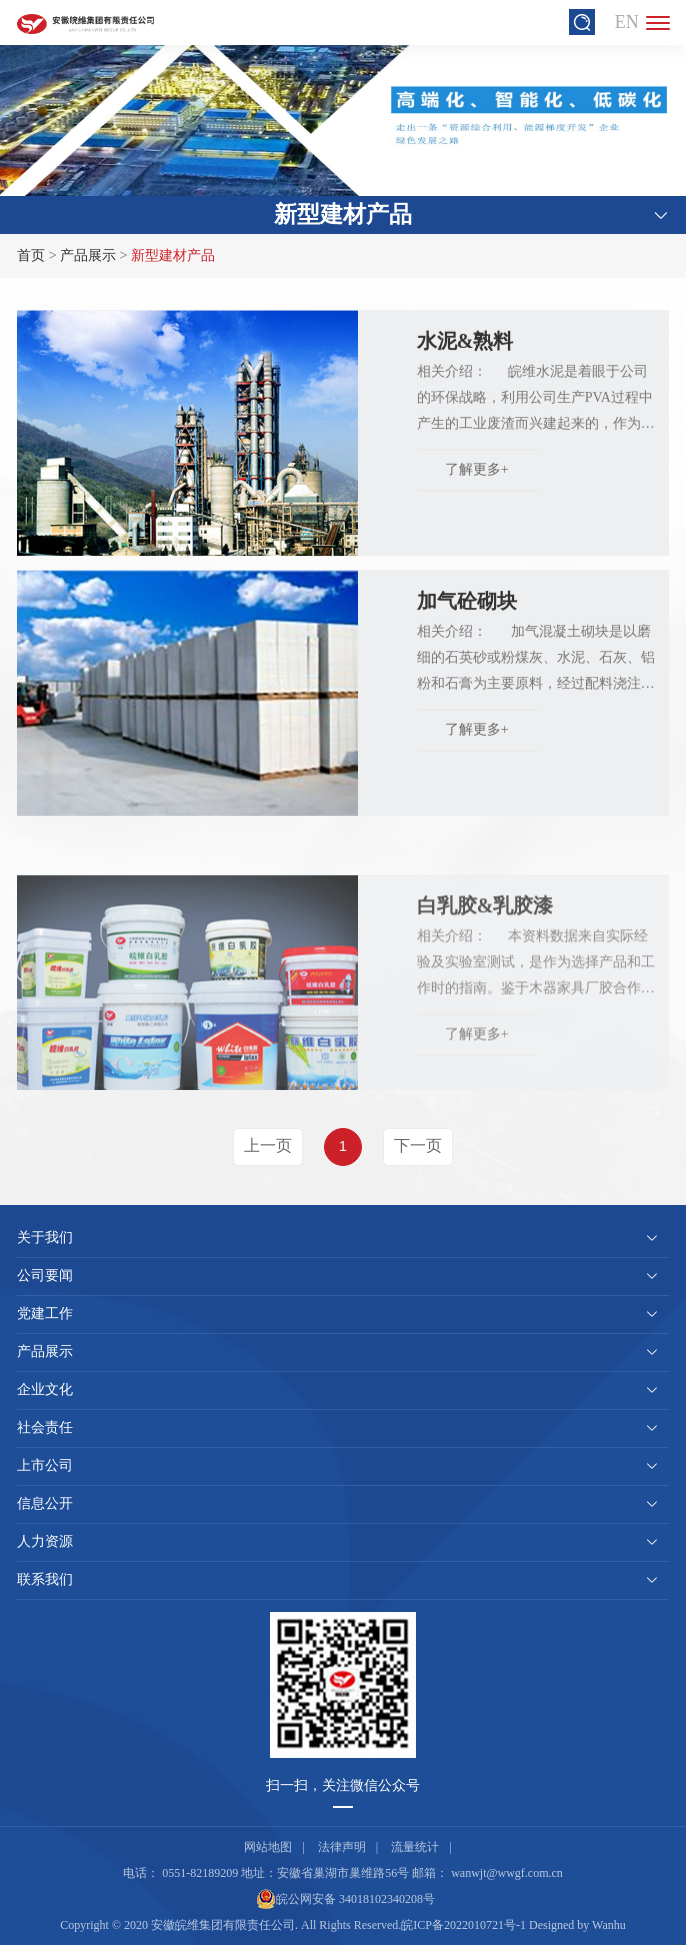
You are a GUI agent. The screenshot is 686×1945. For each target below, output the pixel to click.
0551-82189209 (200, 1873)
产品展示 (88, 255)
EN (627, 22)
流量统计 (415, 1847)
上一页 (268, 1145)
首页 (31, 255)
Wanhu (609, 1925)
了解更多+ (477, 482)
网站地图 (268, 1847)
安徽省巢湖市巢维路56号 (343, 1873)
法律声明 (342, 1847)
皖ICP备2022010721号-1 (463, 1925)
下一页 (418, 1145)
